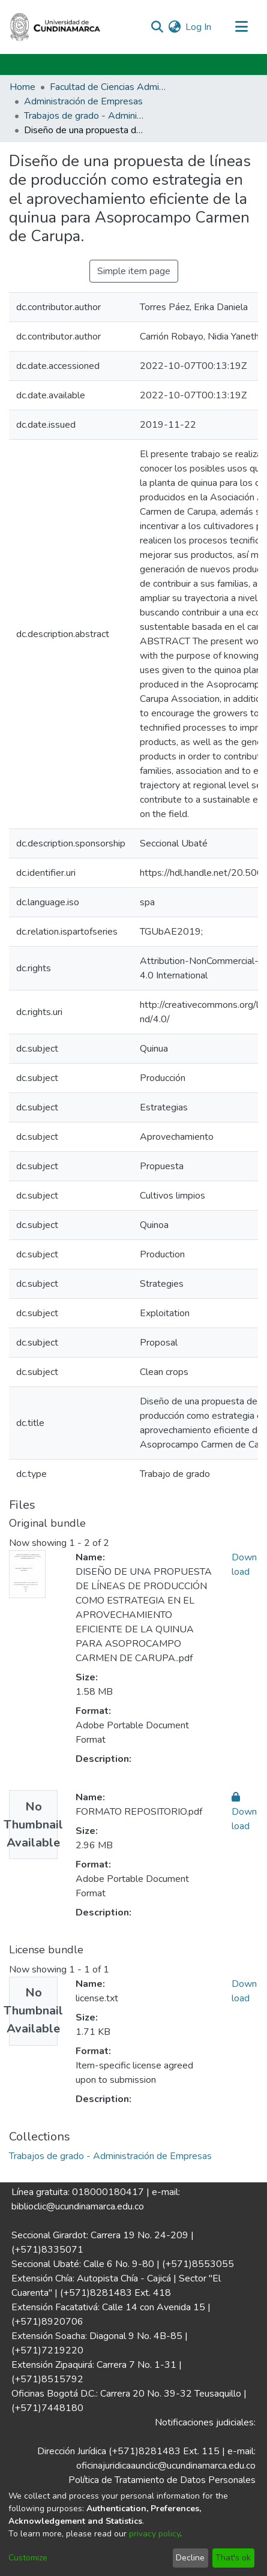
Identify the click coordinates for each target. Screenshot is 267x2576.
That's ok (233, 2557)
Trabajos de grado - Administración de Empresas (84, 115)
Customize (27, 2557)
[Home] (55, 27)
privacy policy (154, 2533)
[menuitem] (174, 27)
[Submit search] (156, 27)
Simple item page (133, 271)
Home (22, 87)
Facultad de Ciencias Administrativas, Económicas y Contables (110, 87)
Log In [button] (198, 27)
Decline (190, 2557)
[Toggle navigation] (241, 27)
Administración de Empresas (83, 101)
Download (244, 1812)
